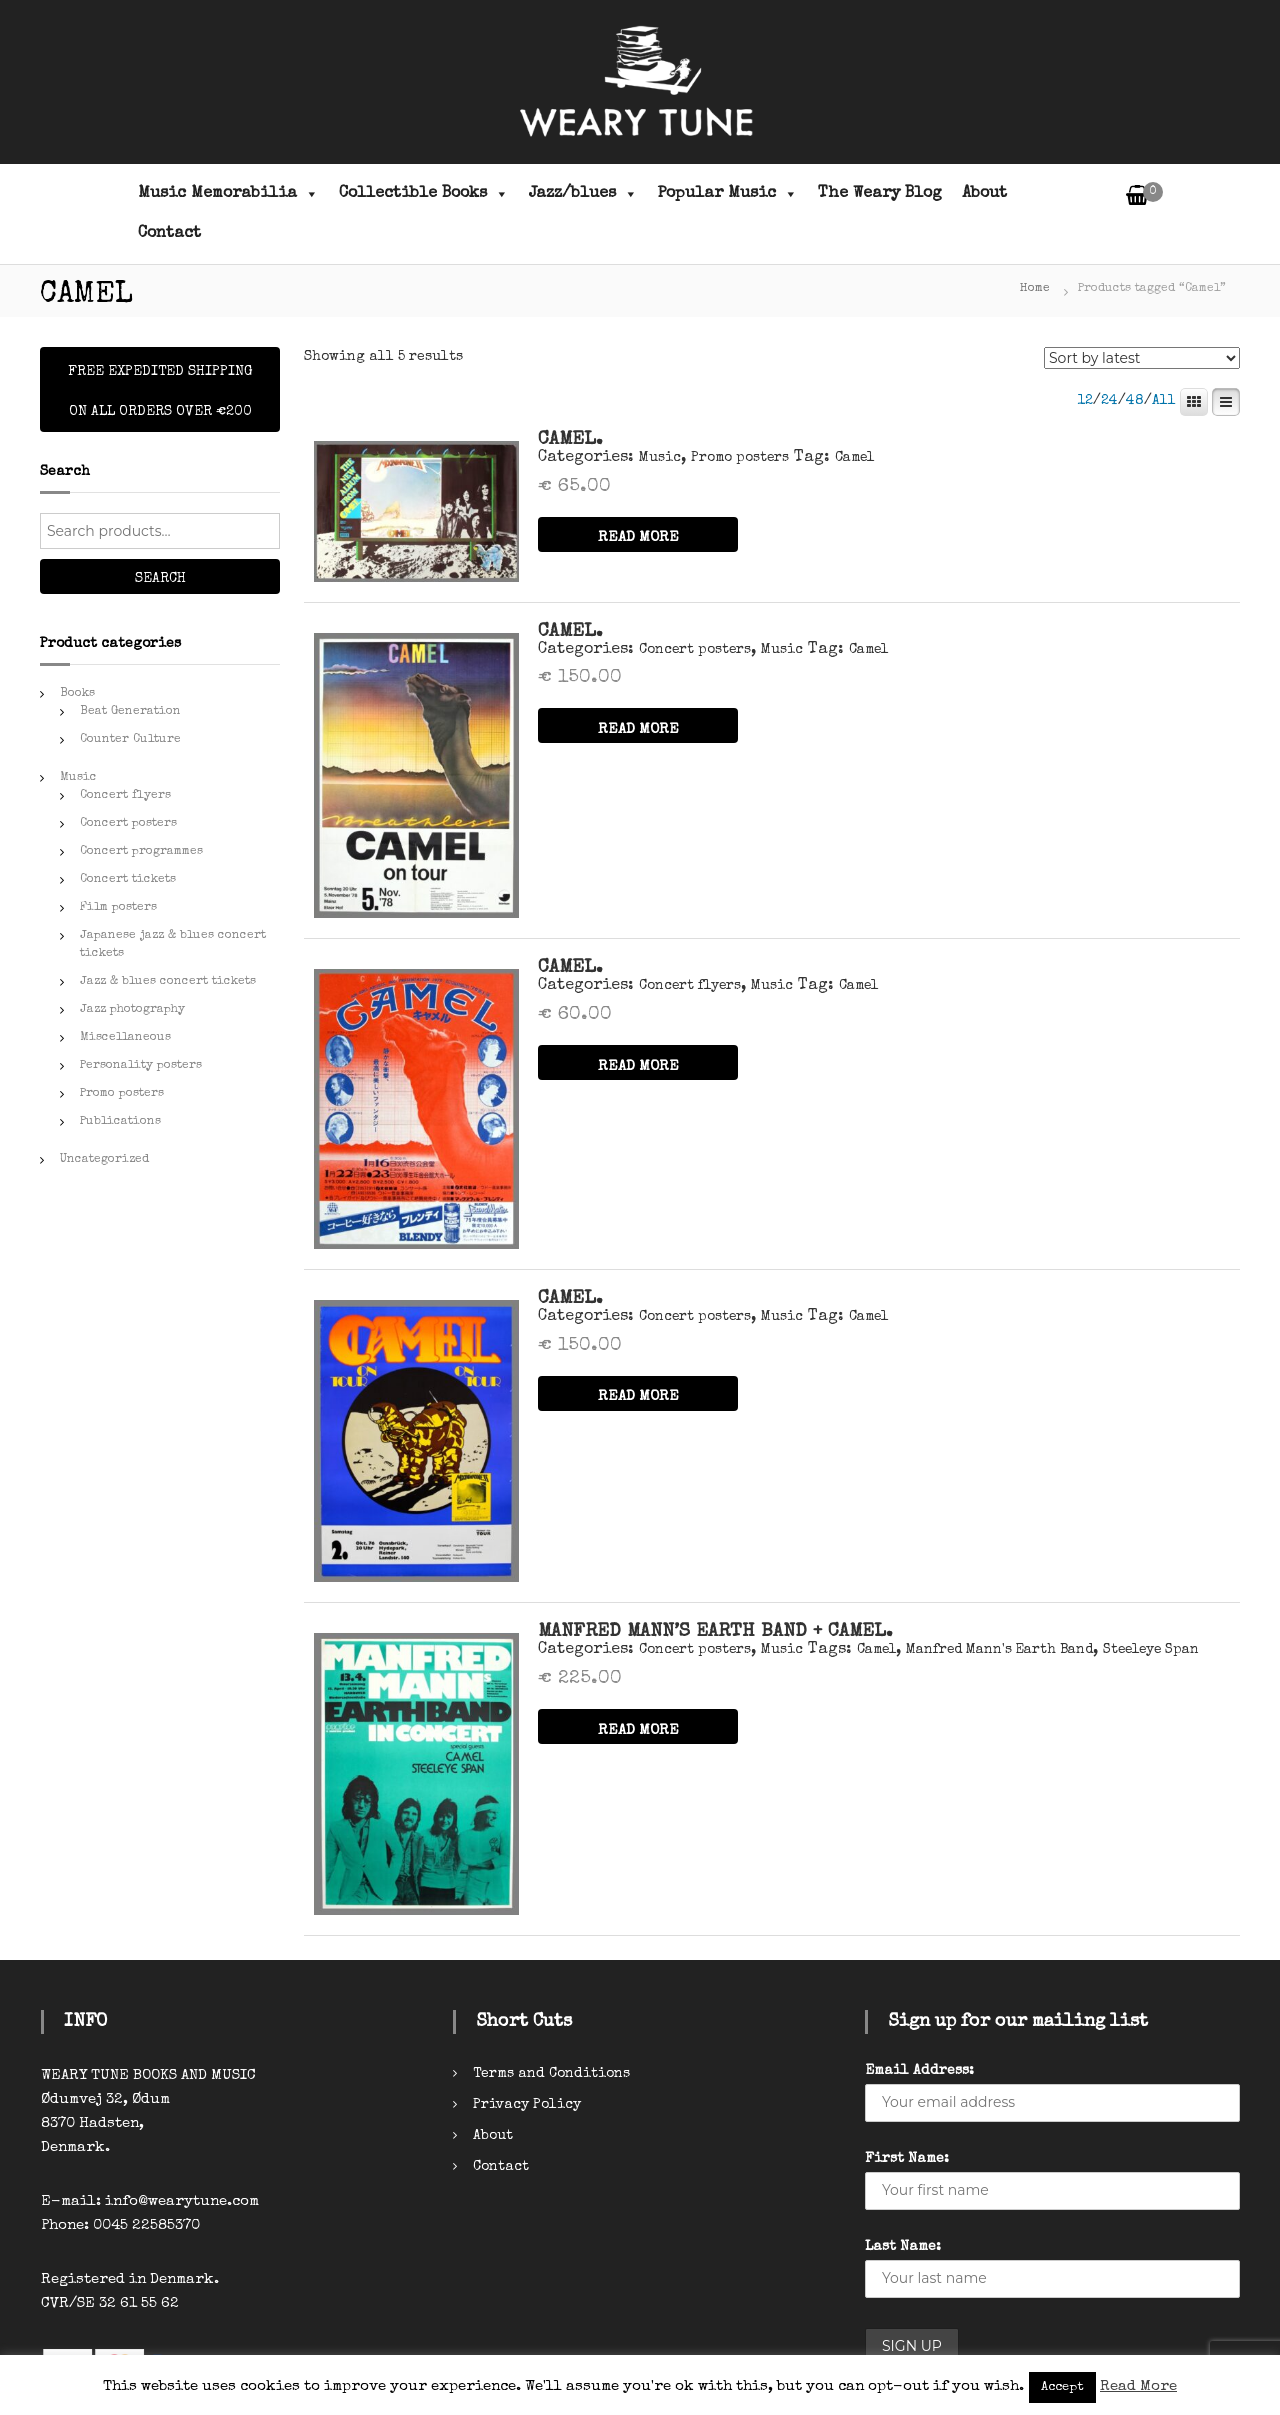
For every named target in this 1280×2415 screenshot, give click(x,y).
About (984, 194)
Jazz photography (132, 1010)
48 (1135, 401)
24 (1109, 401)
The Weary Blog (880, 194)
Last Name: (903, 2247)
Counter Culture (130, 740)
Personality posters (141, 1066)
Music (660, 458)
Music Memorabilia (228, 194)
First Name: (907, 2159)
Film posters (118, 908)
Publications (120, 1122)
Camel (854, 458)
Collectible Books (424, 194)
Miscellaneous (125, 1038)
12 (1085, 401)
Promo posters (740, 458)
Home (1035, 289)
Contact (169, 234)
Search (160, 579)
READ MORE (638, 537)
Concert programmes (141, 852)
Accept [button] (1062, 2387)
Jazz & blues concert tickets (168, 982)
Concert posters (695, 650)
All (1164, 401)
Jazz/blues (583, 194)
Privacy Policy (527, 2105)
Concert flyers (690, 986)
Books (77, 694)
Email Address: (919, 2071)
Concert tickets (128, 880)
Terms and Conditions (551, 2074)
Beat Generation (130, 712)
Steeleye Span (1151, 1650)
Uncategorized (104, 1160)
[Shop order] (1142, 358)
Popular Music (728, 194)
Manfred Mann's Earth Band (999, 1650)
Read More (1138, 2386)
